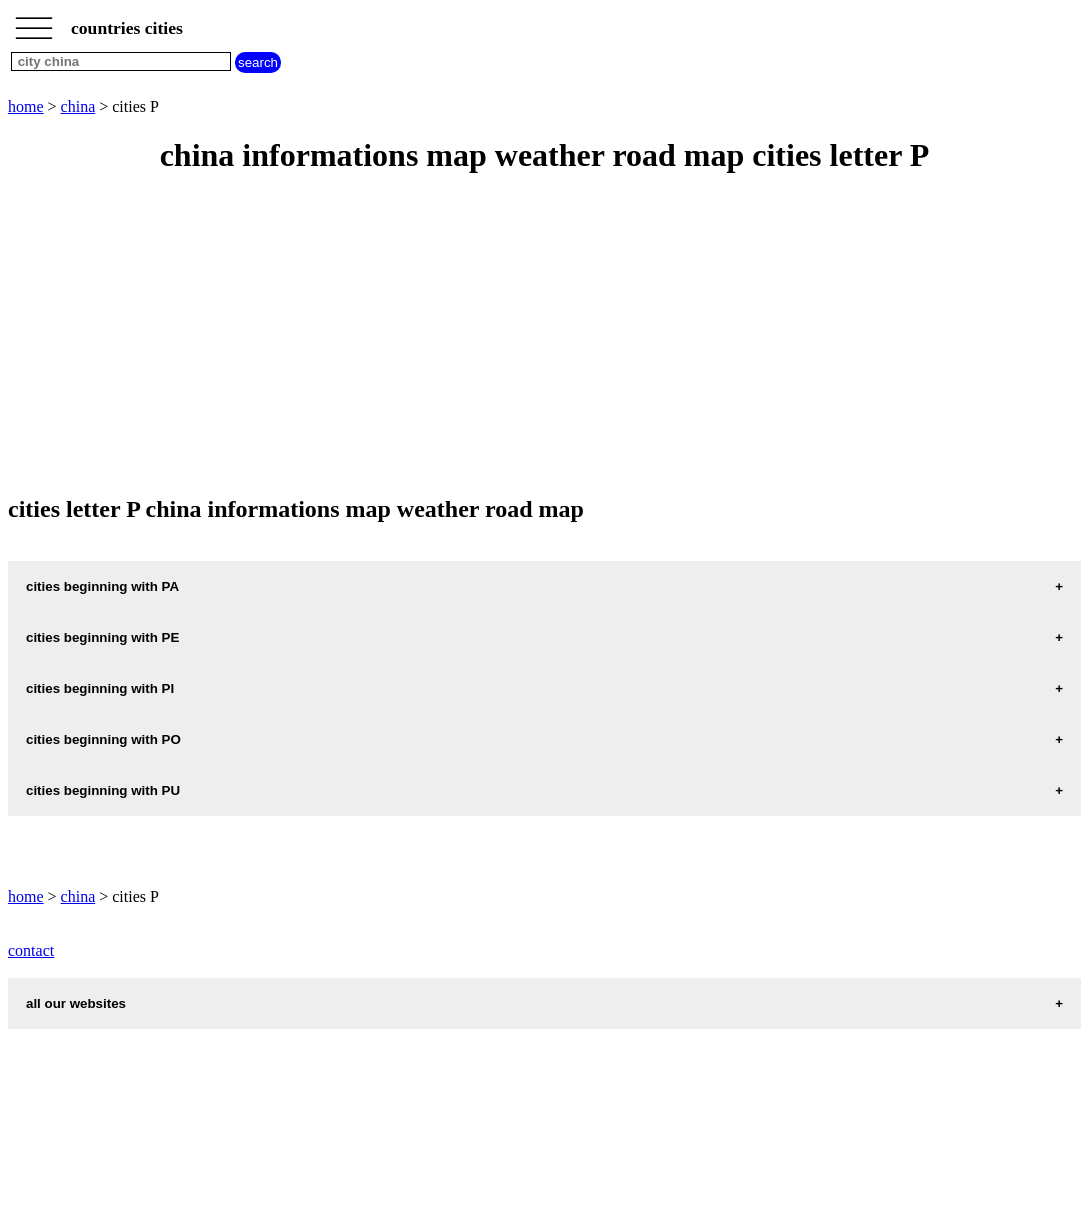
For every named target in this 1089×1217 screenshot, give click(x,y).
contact (31, 950)
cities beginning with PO (103, 739)
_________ (34, 22)
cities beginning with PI (100, 688)
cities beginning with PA (102, 586)
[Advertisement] (544, 336)
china (78, 106)
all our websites (76, 1003)
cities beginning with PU (103, 790)
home (26, 106)
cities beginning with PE (102, 637)
